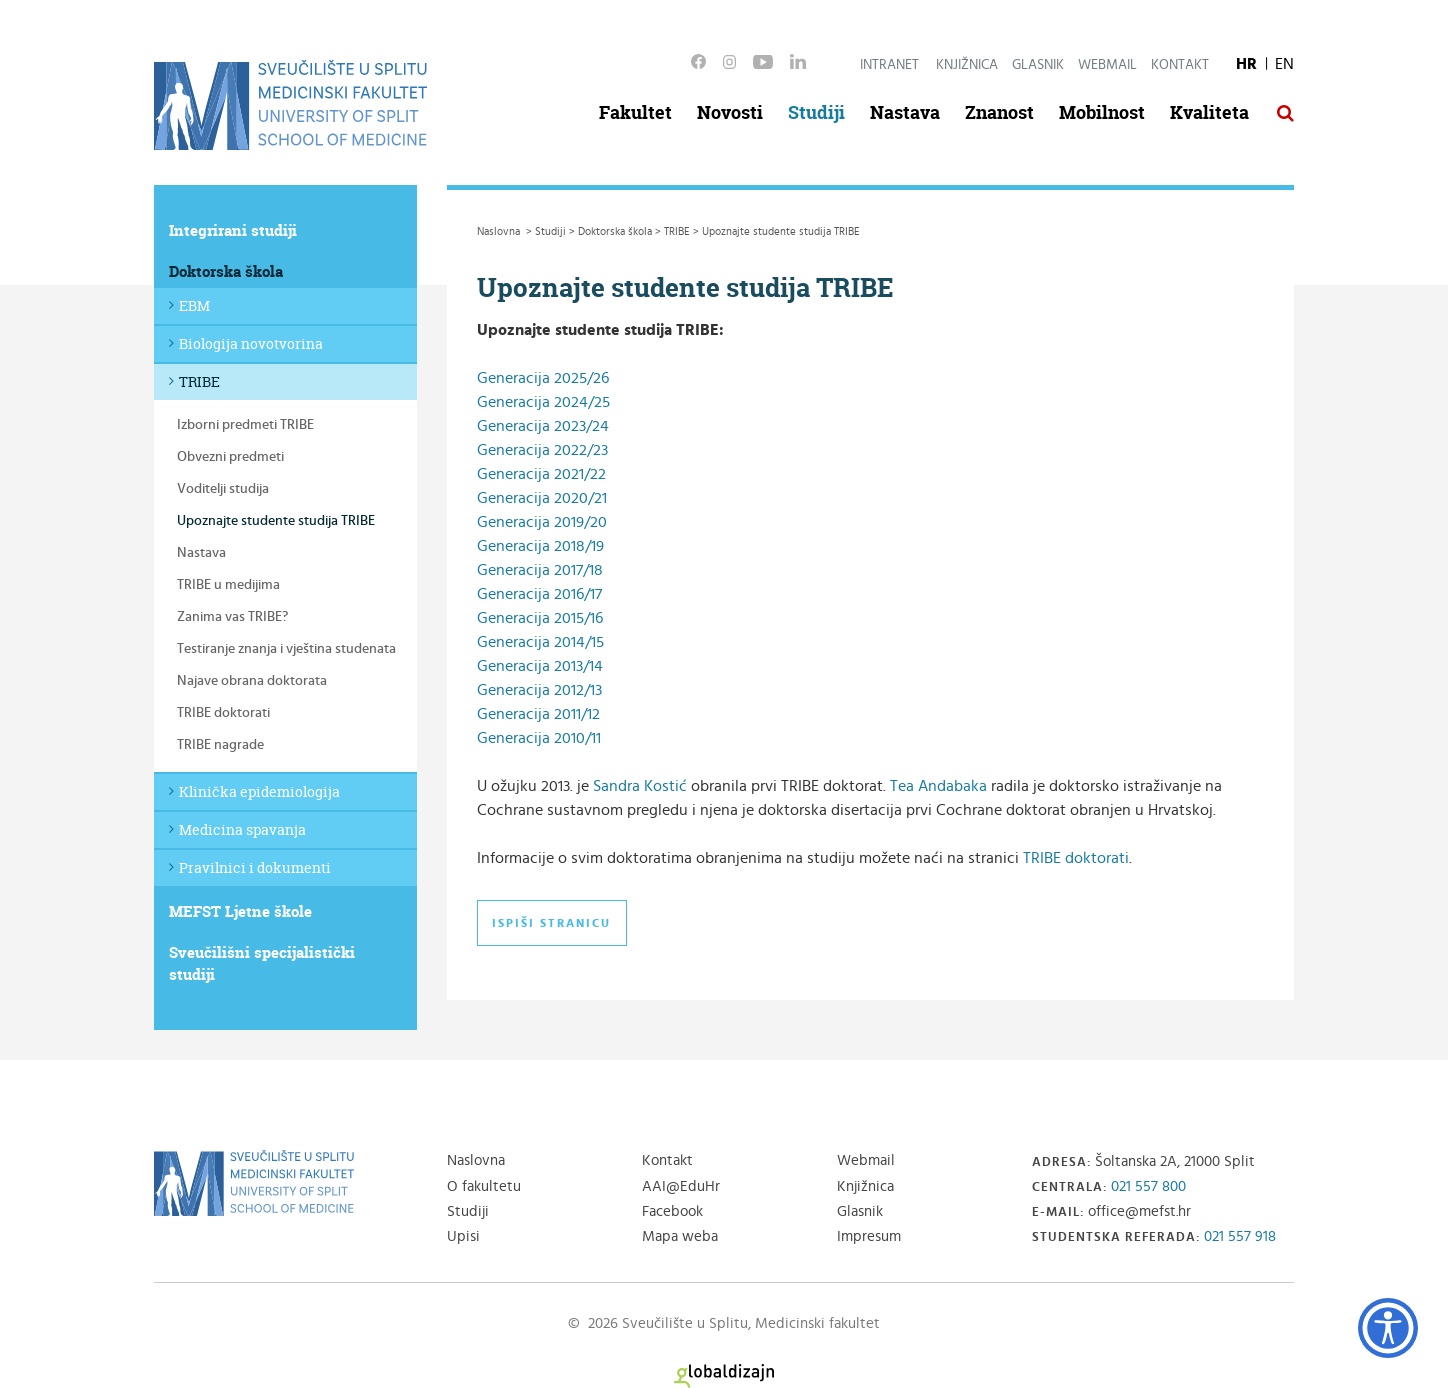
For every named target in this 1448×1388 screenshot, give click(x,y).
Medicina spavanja (242, 829)
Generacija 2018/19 (540, 546)
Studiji (816, 112)
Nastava (905, 112)
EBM (194, 305)
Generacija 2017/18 (540, 570)
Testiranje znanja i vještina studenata (286, 649)
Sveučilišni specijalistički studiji (262, 963)
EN (1284, 64)
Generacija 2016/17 (539, 594)
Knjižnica (967, 65)
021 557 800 (1148, 1186)
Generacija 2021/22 (541, 474)
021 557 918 (1240, 1236)
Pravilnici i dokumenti (255, 867)
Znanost (999, 112)
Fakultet (635, 112)
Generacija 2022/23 (542, 450)
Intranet (889, 65)
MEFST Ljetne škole (240, 911)
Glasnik (1038, 65)
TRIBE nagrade (220, 745)
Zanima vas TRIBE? (232, 617)
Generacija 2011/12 (538, 714)
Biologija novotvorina (251, 343)
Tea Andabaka (938, 786)
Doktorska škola (226, 271)
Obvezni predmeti (230, 457)
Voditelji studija (223, 489)
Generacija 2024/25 (543, 402)
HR (1246, 64)
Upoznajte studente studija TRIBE (276, 521)
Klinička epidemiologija (259, 791)
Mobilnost (1102, 112)
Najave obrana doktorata (252, 681)
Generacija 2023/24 (543, 426)
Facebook (672, 1211)
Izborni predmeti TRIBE (245, 425)
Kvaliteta (1209, 112)
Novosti (730, 112)
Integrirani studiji (233, 230)
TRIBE (199, 381)
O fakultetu (484, 1186)
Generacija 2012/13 (539, 690)
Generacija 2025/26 (543, 378)
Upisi (463, 1236)
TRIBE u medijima (228, 585)
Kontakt (1180, 65)
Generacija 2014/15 (540, 642)
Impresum (869, 1236)
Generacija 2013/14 (540, 666)
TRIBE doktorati (223, 713)
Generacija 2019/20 (542, 522)
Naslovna (476, 1160)
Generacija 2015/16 (540, 618)
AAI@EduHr (681, 1186)
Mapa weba (680, 1236)
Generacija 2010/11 (541, 738)
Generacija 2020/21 (542, 498)
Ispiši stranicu (551, 923)
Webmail (1107, 65)
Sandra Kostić (640, 786)
